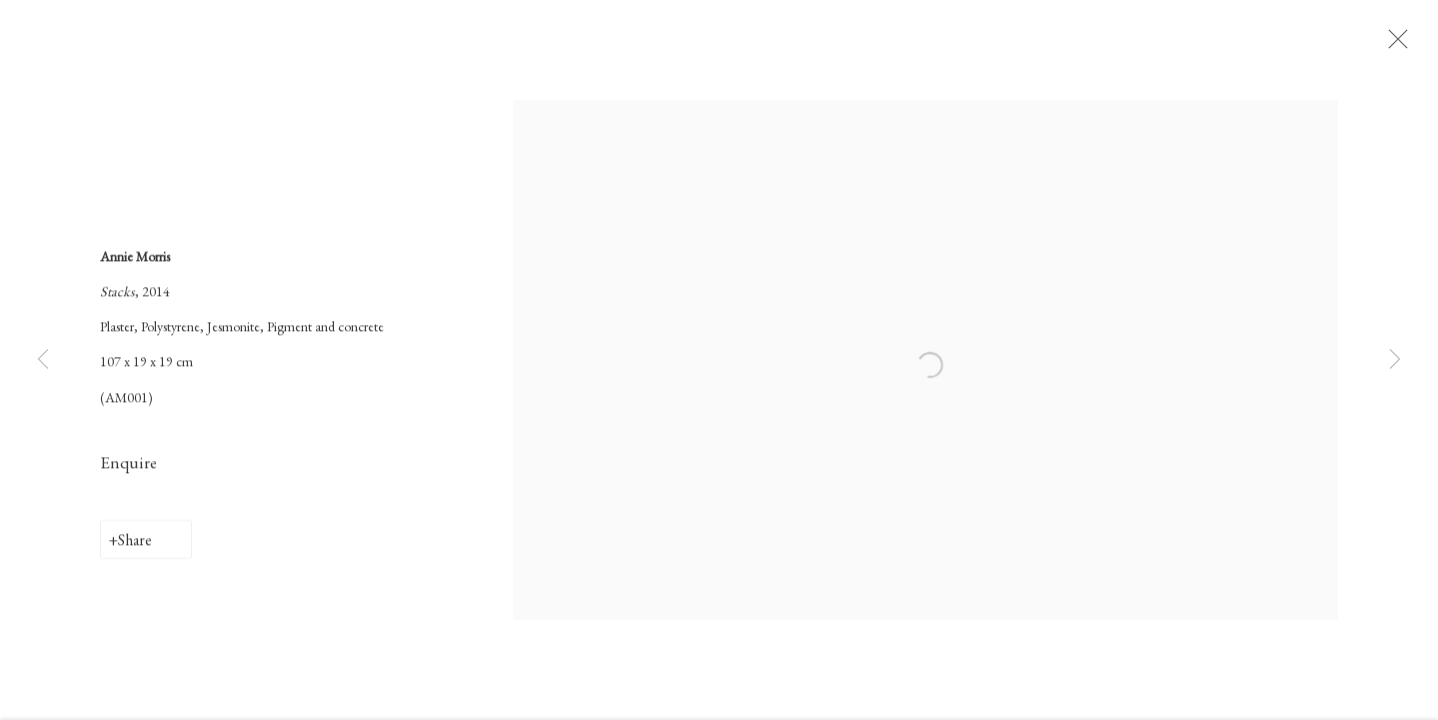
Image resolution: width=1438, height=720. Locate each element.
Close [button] (1404, 45)
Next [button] (1395, 360)
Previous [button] (43, 360)
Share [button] (135, 546)
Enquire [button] (128, 469)
